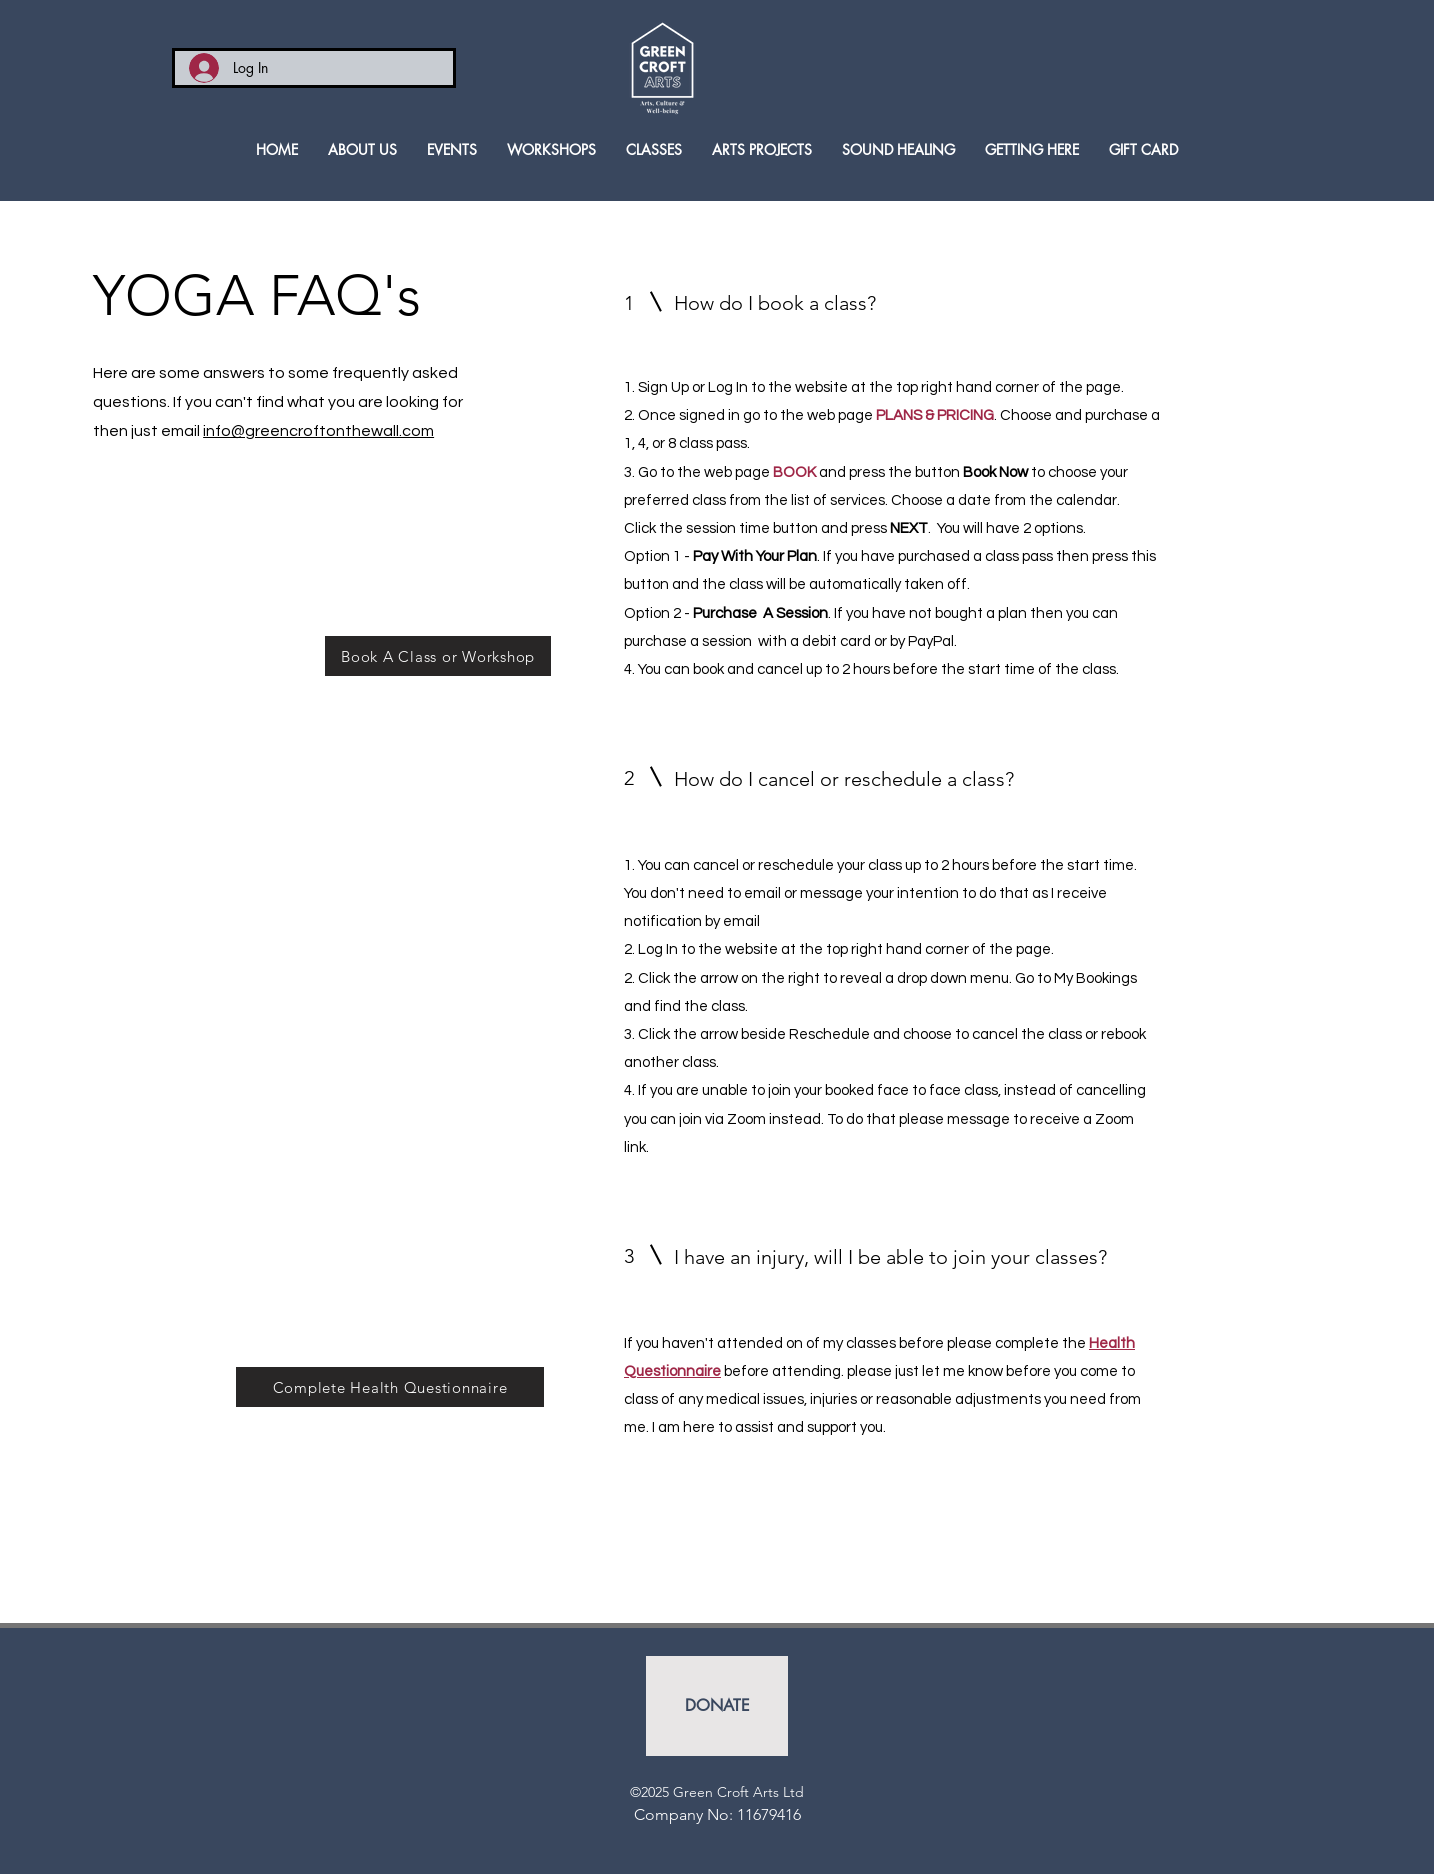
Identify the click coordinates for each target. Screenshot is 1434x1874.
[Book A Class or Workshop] (438, 656)
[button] (654, 149)
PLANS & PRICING (935, 415)
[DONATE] (717, 1706)
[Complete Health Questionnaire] (390, 1387)
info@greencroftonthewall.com (318, 431)
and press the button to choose (936, 472)
